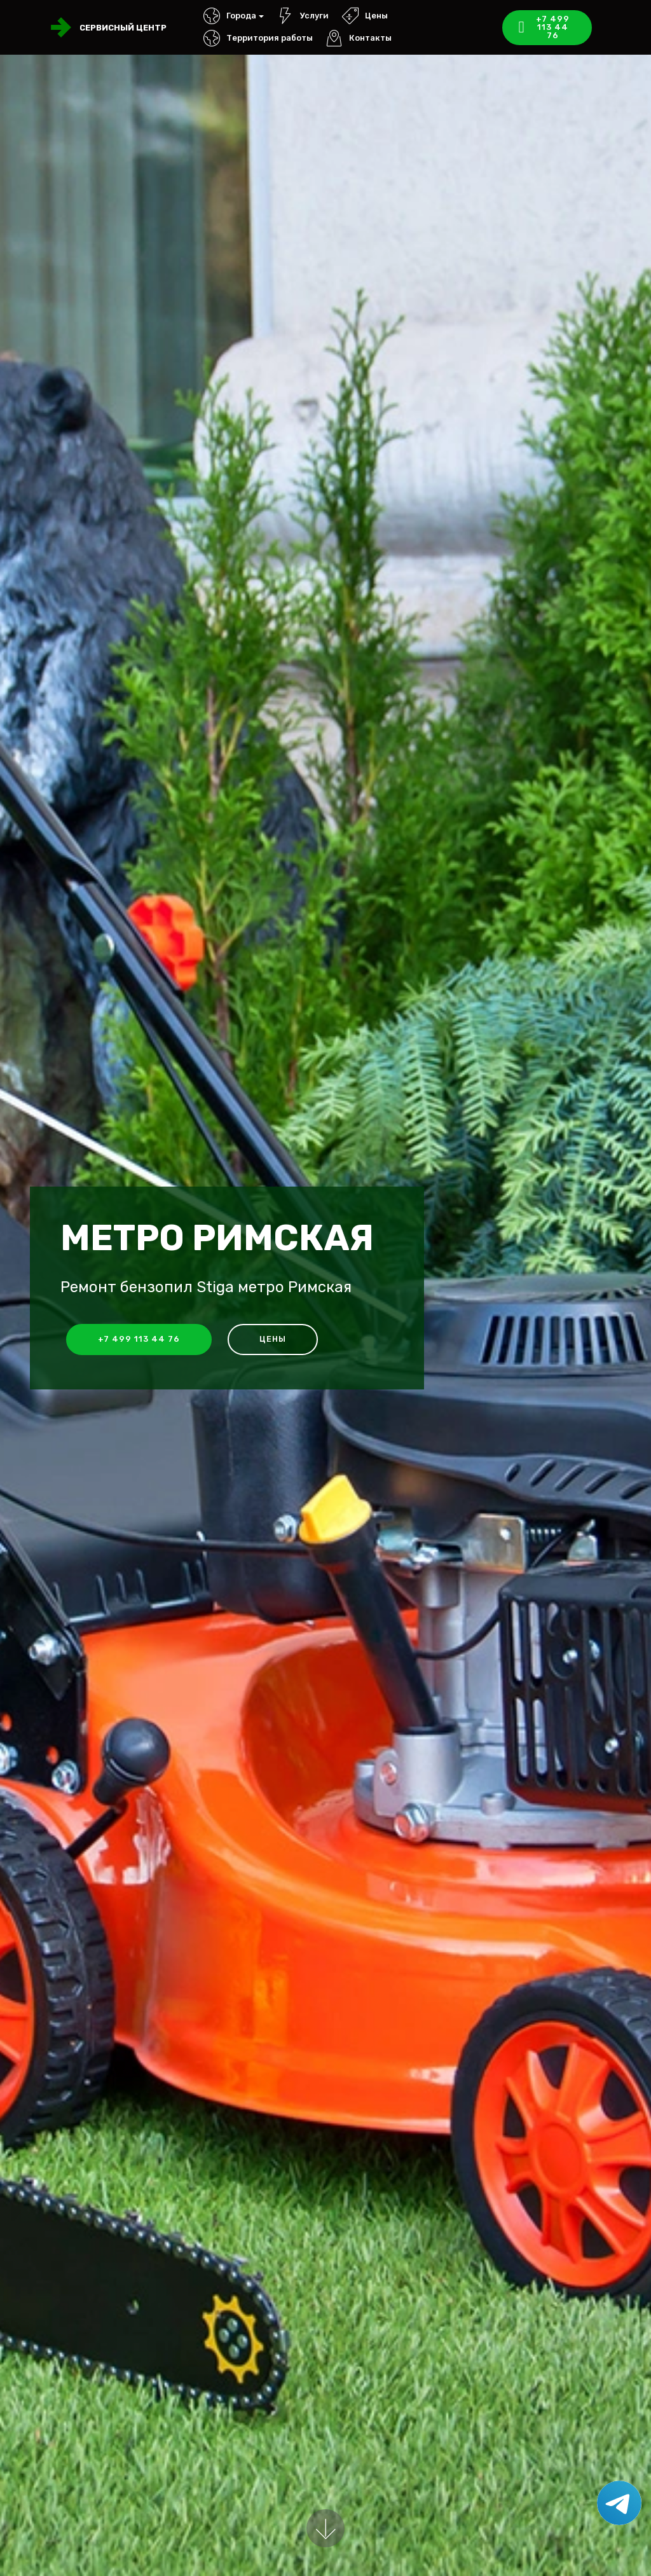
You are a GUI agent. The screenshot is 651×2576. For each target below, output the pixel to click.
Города (229, 15)
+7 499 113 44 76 (544, 27)
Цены (365, 15)
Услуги (303, 15)
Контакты (359, 38)
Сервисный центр (123, 27)
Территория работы (258, 38)
